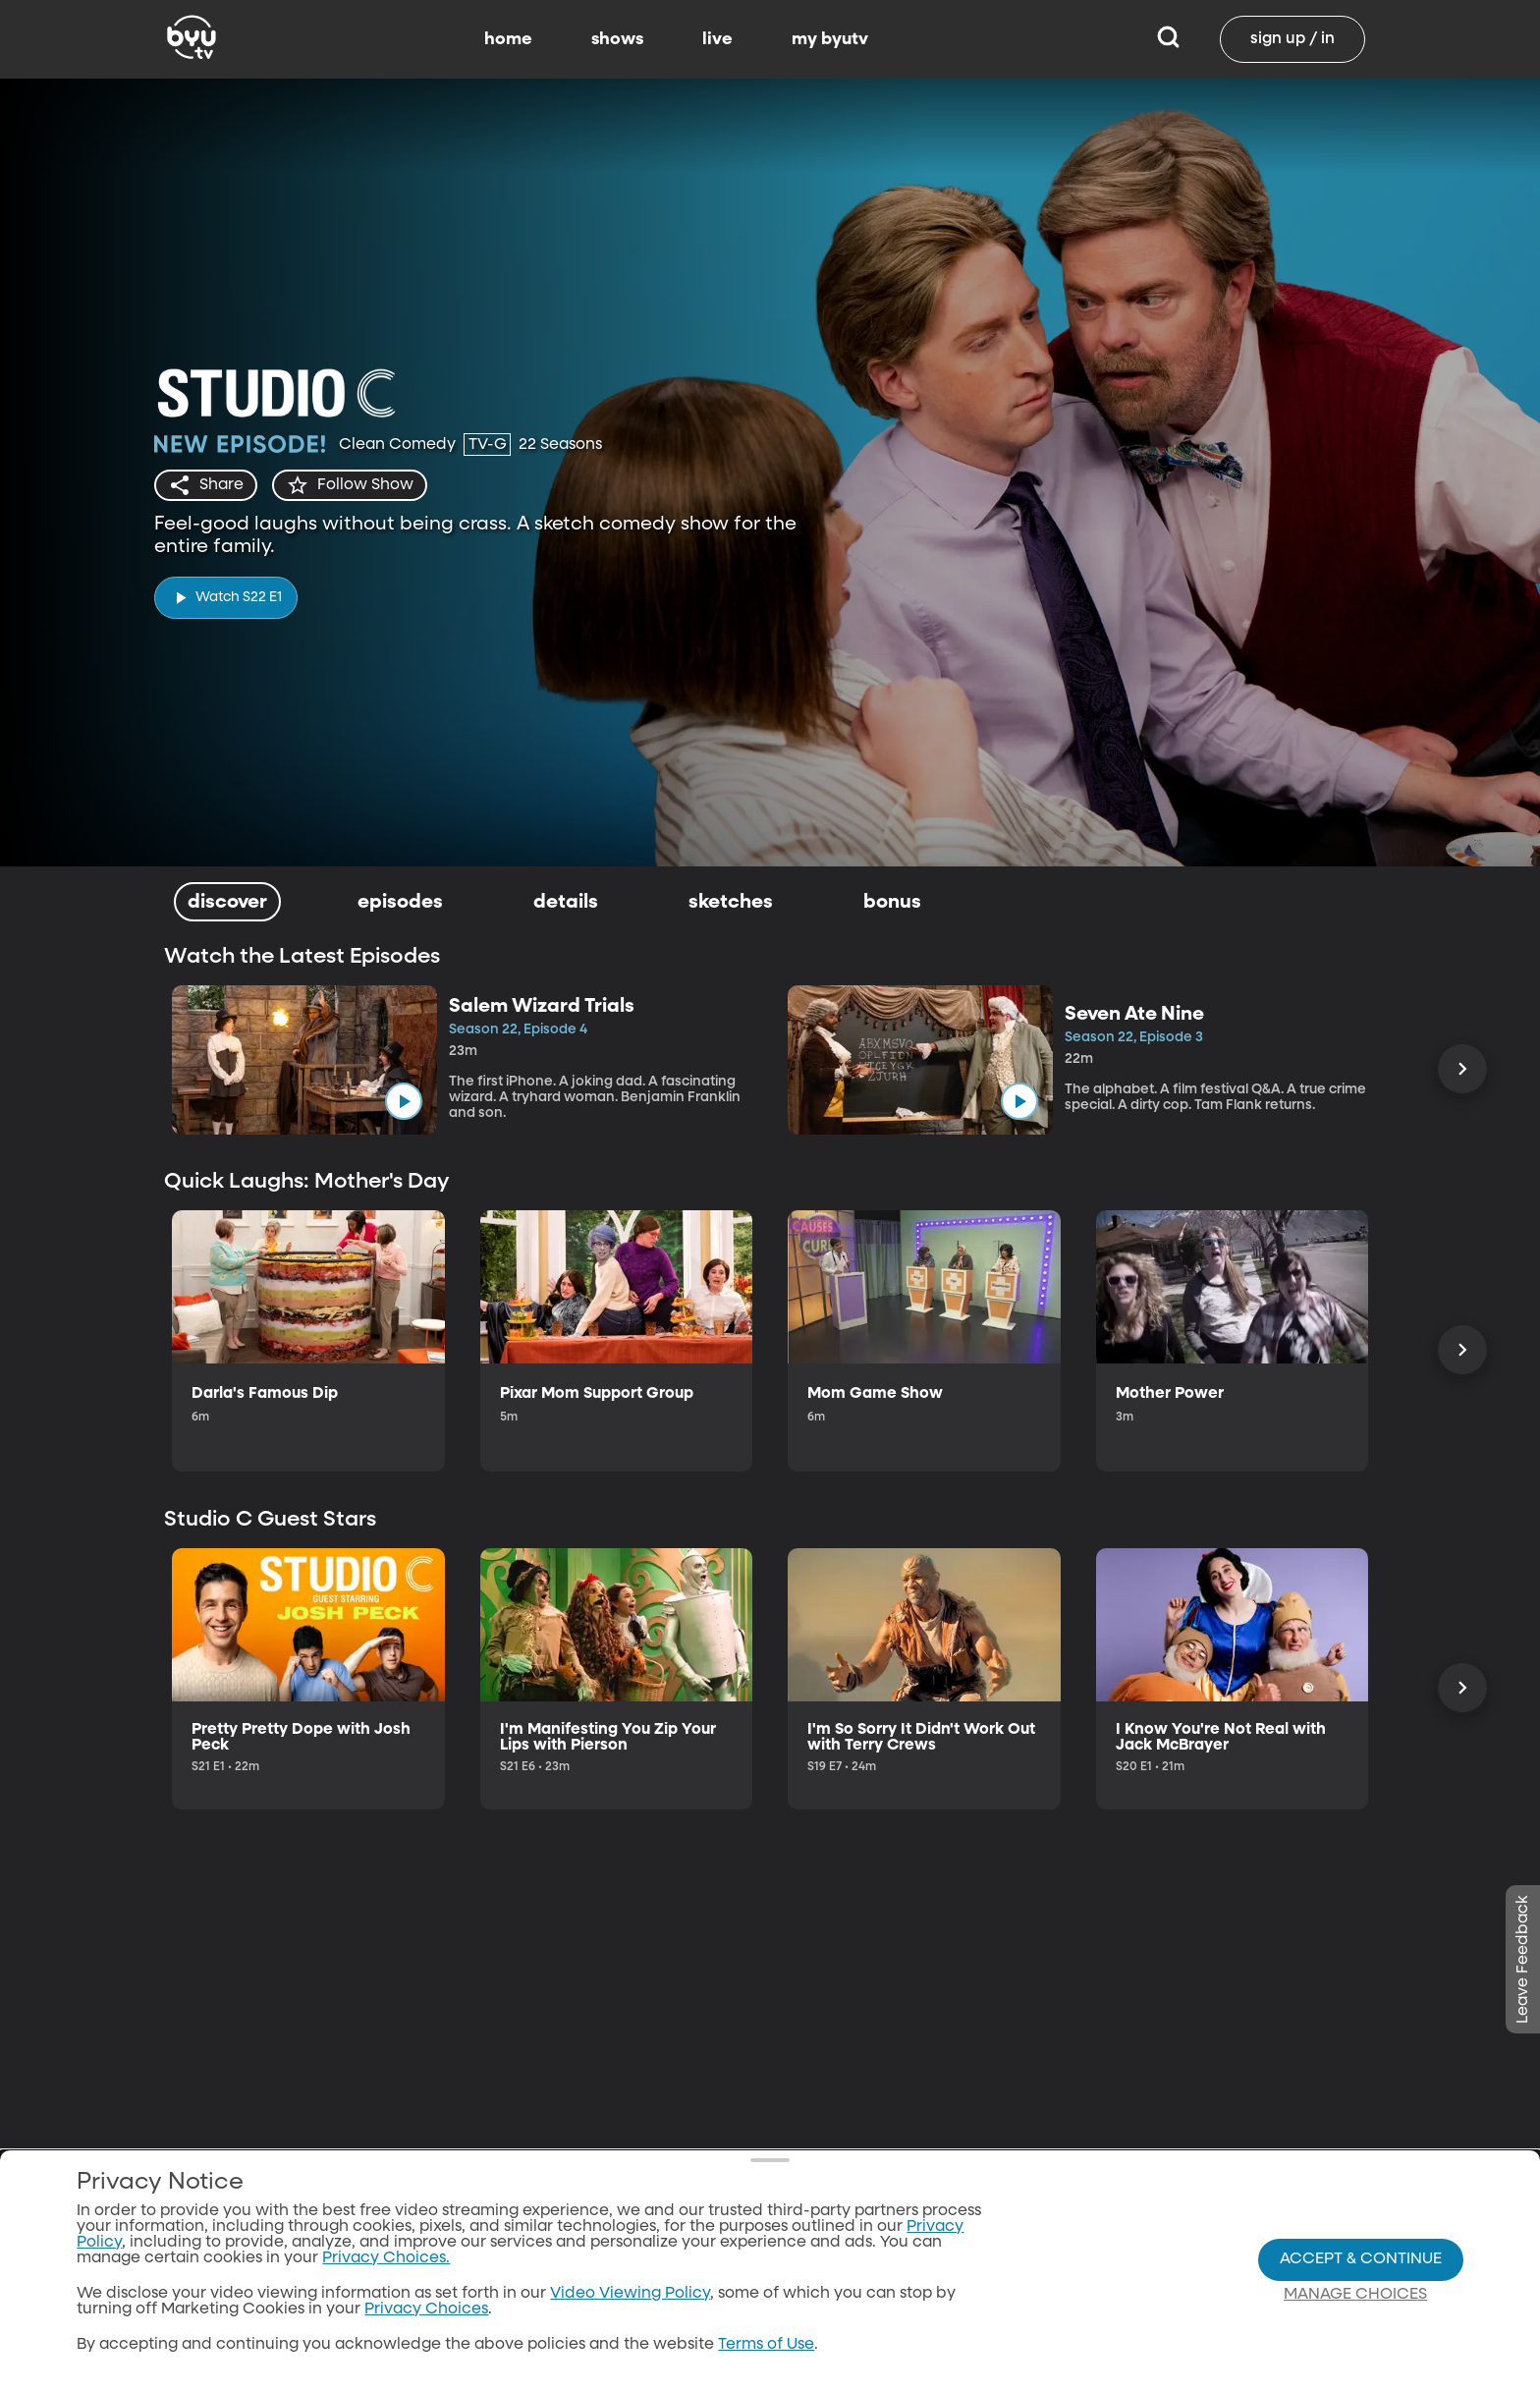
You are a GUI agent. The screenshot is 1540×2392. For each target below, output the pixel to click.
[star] (349, 485)
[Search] (1168, 39)
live (717, 39)
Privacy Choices (426, 2309)
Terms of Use (766, 2345)
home (508, 39)
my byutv (830, 39)
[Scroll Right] (1462, 1068)
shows (617, 39)
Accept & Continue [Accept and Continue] (1361, 2259)
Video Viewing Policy (630, 2294)
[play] (226, 598)
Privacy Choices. (386, 2258)
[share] (205, 485)
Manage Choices (1355, 2295)
